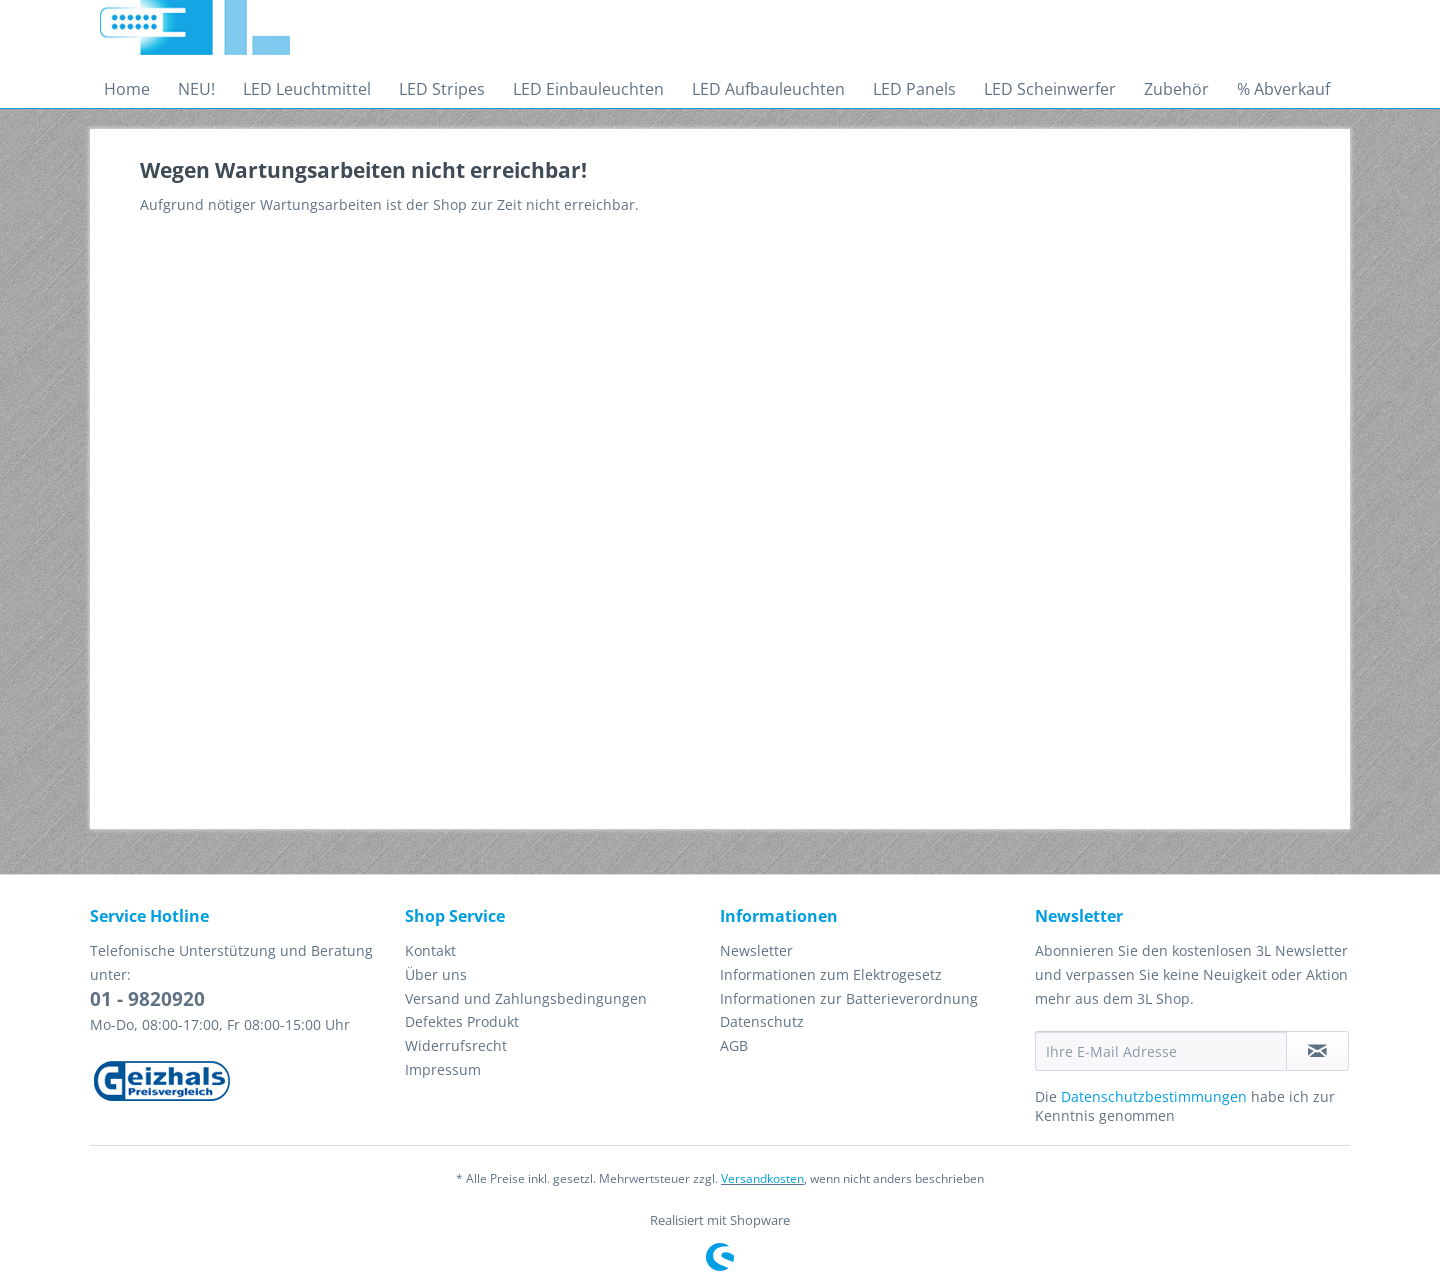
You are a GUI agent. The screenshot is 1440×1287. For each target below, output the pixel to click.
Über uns (436, 974)
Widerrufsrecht (456, 1045)
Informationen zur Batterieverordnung (849, 998)
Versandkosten (762, 1178)
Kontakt (430, 950)
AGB (734, 1045)
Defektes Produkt (462, 1021)
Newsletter (756, 950)
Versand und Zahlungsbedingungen (526, 998)
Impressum (443, 1069)
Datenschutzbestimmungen (1154, 1096)
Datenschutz (762, 1021)
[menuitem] (127, 89)
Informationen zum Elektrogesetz (831, 974)
